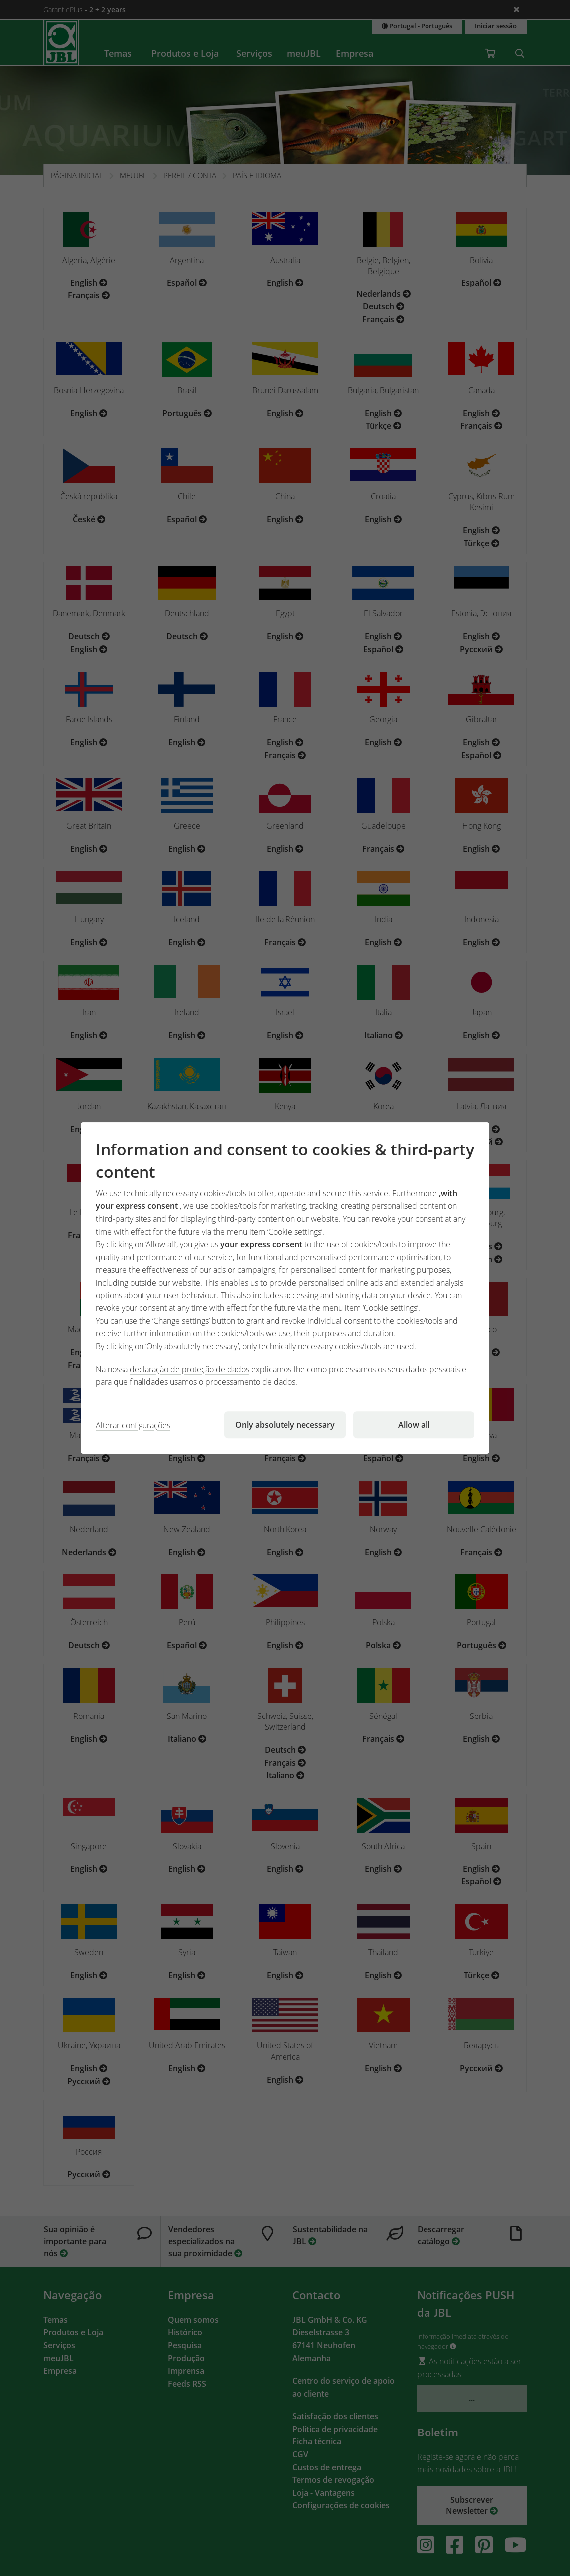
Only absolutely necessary (285, 1424)
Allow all (413, 1424)
